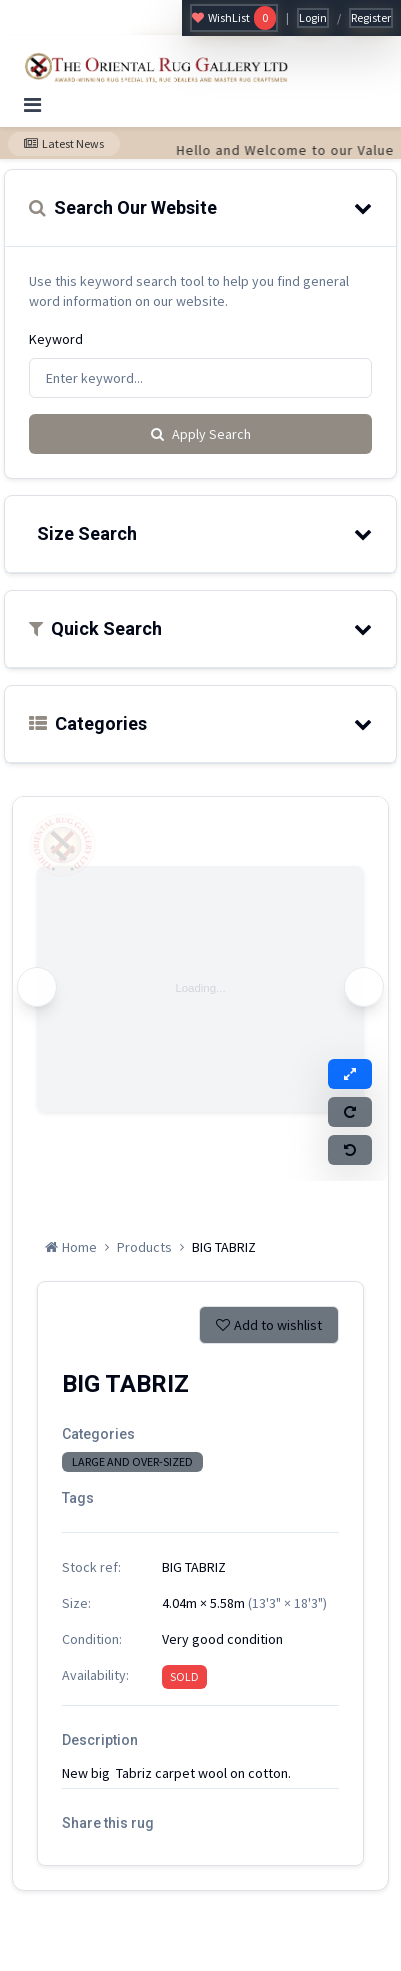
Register (371, 17)
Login (313, 17)
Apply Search (201, 434)
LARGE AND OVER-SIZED (132, 1461)
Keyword (56, 339)
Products (144, 1247)
